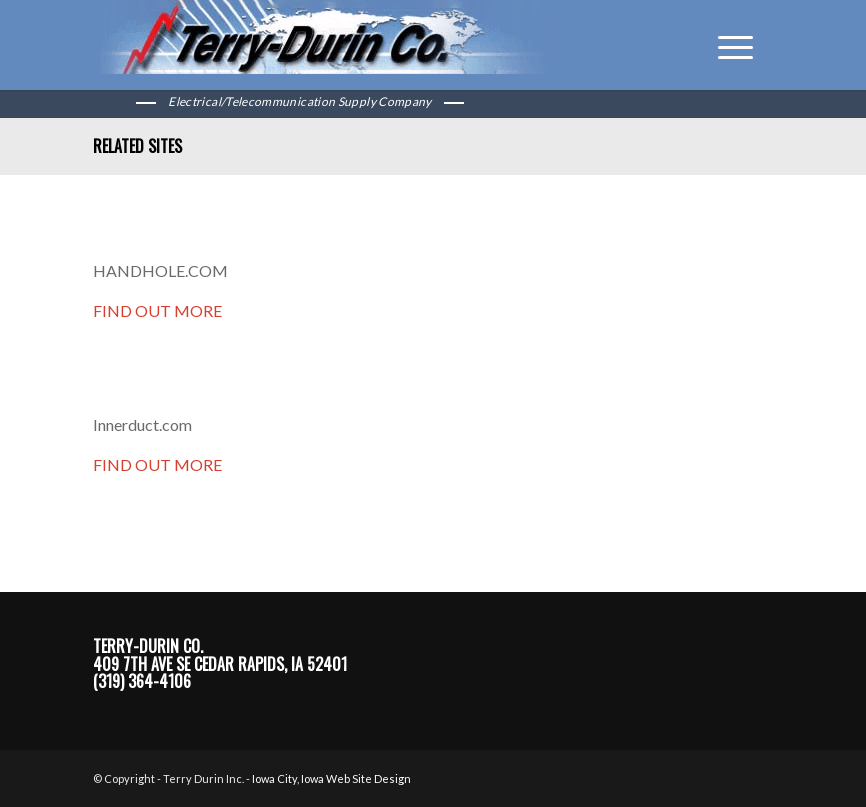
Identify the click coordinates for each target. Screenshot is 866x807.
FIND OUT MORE (157, 310)
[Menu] (725, 45)
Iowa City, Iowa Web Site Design (331, 778)
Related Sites (137, 146)
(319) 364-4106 (142, 681)
